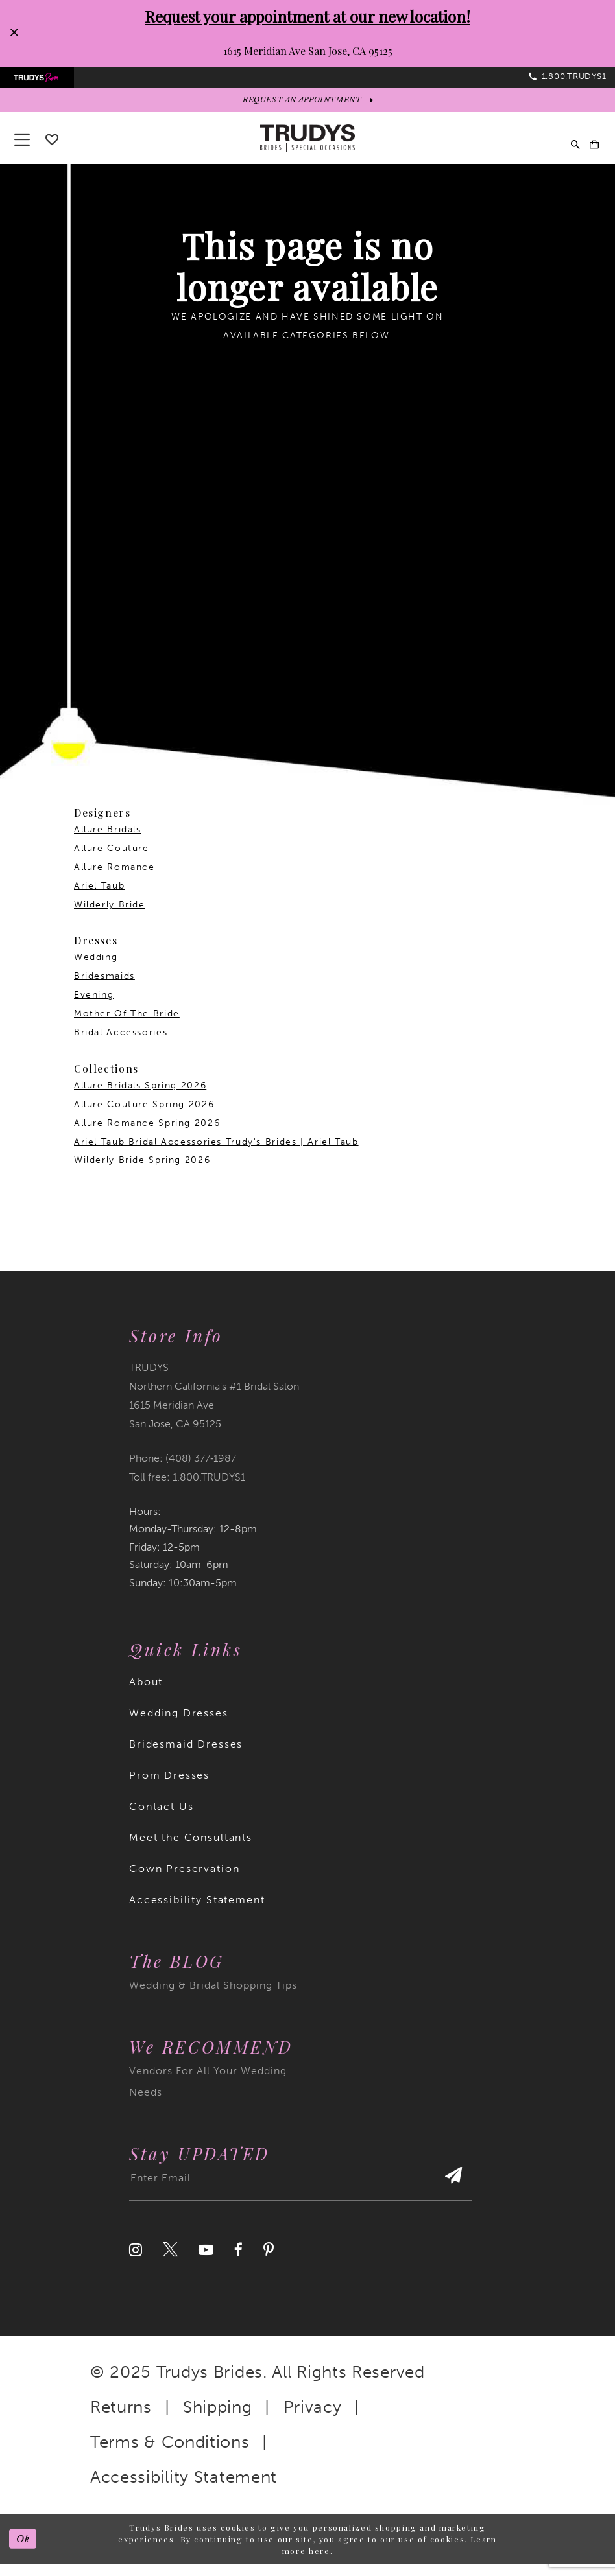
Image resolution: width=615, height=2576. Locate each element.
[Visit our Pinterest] (268, 2261)
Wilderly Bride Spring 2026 (142, 1171)
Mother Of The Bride (127, 1025)
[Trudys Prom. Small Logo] (44, 81)
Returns (121, 2419)
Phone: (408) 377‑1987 (182, 1470)
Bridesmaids (104, 987)
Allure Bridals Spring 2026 (140, 1097)
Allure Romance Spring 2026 (147, 1134)
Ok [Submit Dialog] (26, 2551)
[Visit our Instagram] (135, 2261)
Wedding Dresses (178, 1724)
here (319, 2562)
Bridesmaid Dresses (186, 1756)
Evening (94, 1006)
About (146, 1693)
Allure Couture (111, 859)
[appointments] (307, 109)
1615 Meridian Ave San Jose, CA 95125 (307, 51)
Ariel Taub (99, 897)
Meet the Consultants (190, 1849)
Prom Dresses (169, 1787)
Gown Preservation (184, 1880)
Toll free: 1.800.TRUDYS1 (187, 1488)
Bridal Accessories (120, 1043)
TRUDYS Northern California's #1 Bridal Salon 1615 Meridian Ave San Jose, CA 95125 (214, 1407)
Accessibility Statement (197, 1911)
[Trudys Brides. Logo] (307, 149)
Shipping (217, 2419)
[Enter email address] (300, 2195)
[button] (589, 150)
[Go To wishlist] (52, 151)
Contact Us (161, 1818)
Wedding (95, 968)
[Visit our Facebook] (238, 2261)
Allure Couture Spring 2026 (144, 1115)
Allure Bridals (107, 841)
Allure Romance (114, 878)
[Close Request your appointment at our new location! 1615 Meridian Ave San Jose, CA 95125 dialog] (14, 33)
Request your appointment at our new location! (307, 16)
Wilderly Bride (109, 916)
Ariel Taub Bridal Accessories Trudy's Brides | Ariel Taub (216, 1152)
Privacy (312, 2419)
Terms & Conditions (170, 2454)
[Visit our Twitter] (170, 2262)
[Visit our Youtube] (206, 2261)
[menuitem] (44, 81)
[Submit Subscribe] (450, 2195)
